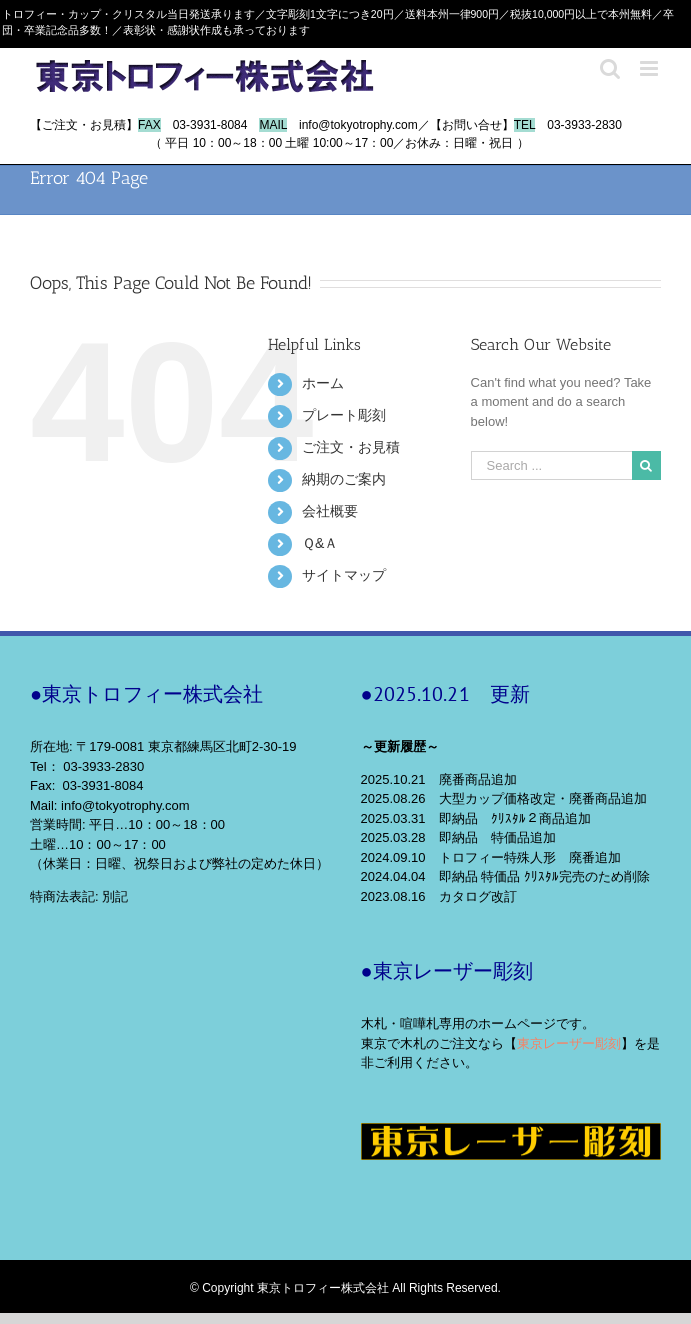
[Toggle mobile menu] (650, 68)
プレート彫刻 (344, 415)
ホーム (323, 383)
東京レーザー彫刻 (569, 1043)
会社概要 (330, 511)
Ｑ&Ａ (320, 543)
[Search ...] (551, 465)
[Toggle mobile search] (610, 68)
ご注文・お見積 (351, 447)
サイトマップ (344, 575)
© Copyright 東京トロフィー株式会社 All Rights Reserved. (345, 1288)
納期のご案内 (344, 479)
